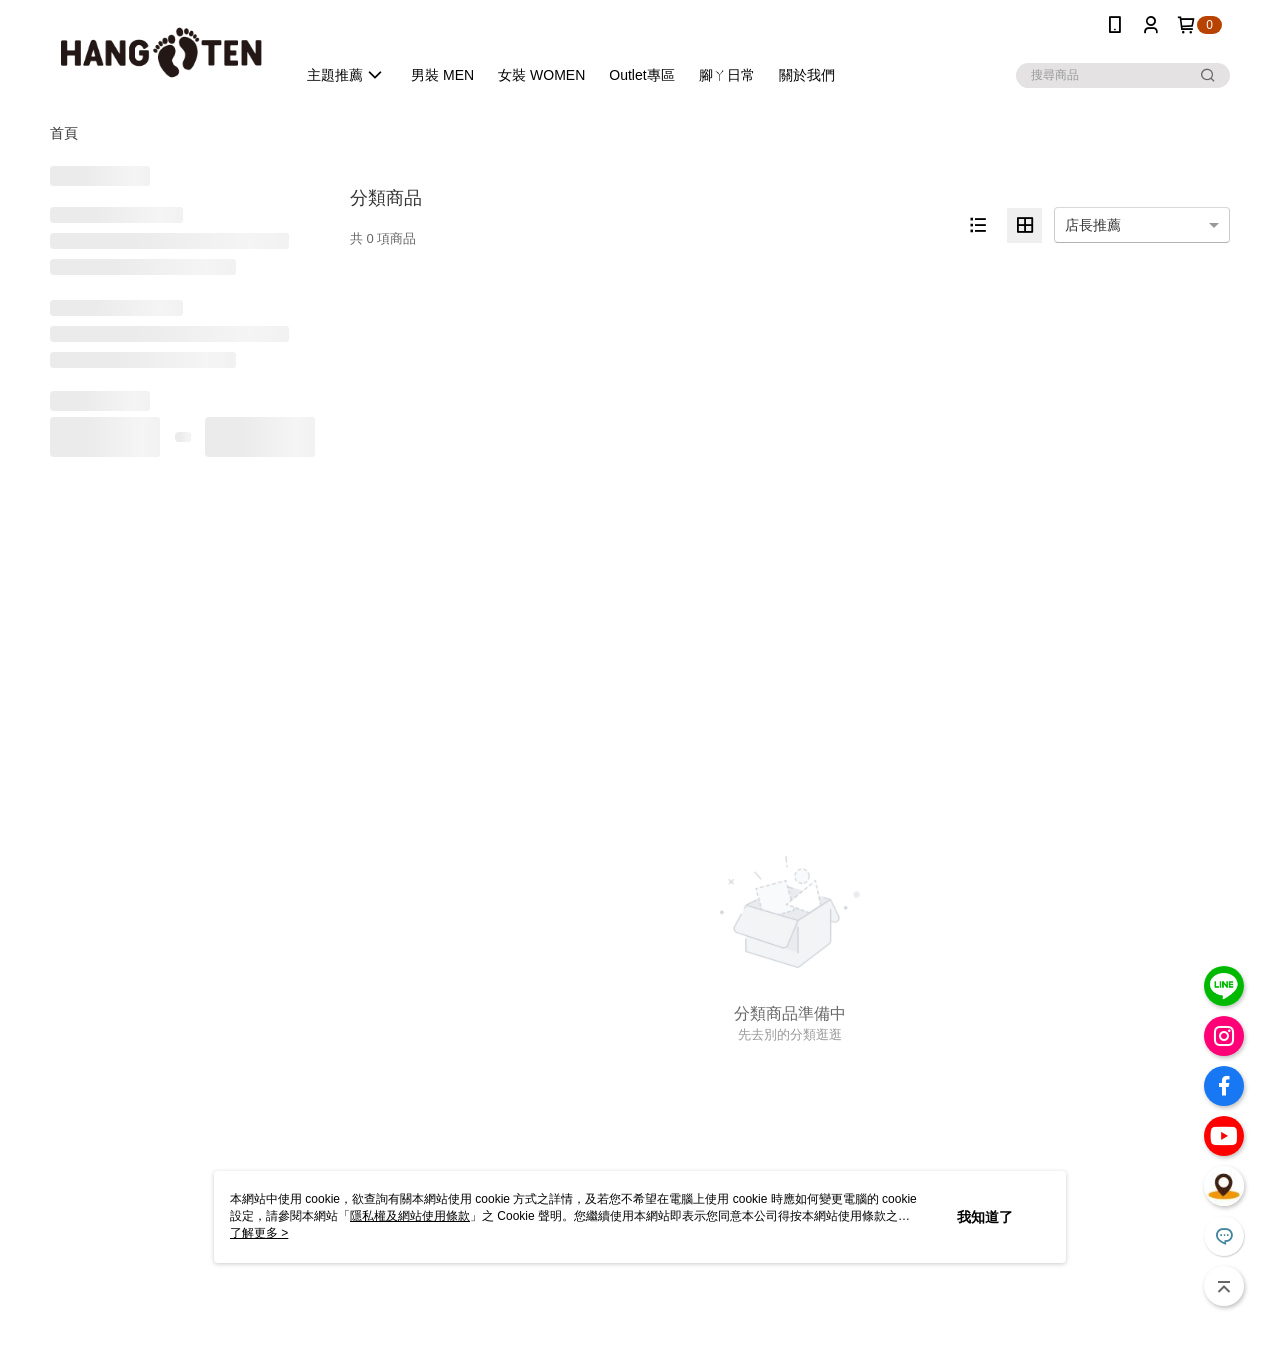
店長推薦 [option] (1093, 225)
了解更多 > (259, 1233)
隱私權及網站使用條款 (410, 1216)
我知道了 (985, 1217)
